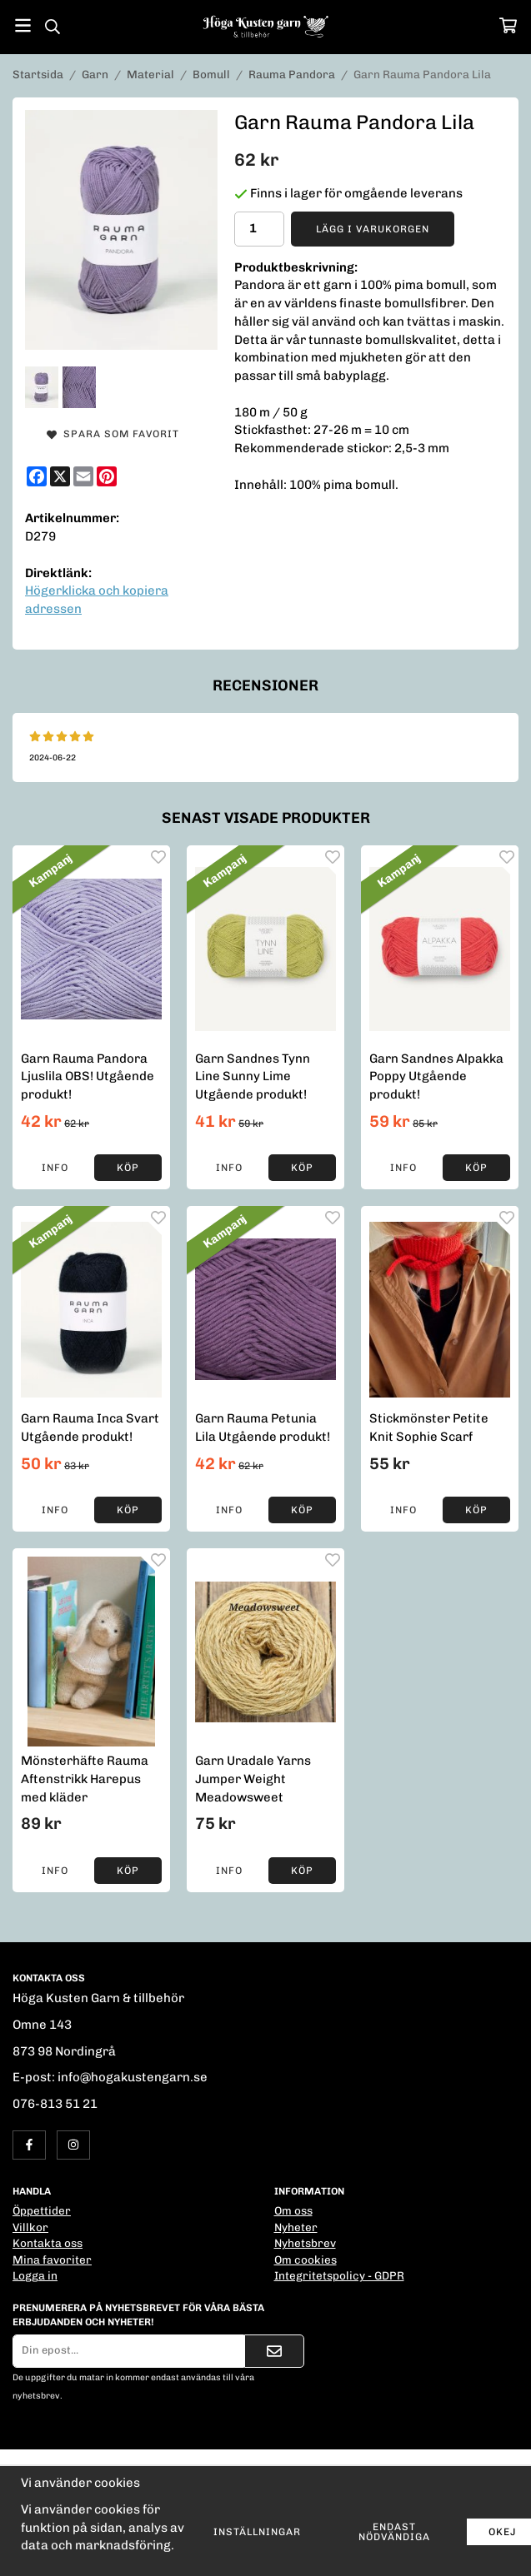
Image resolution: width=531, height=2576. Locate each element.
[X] (60, 476)
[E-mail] (83, 476)
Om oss (293, 2210)
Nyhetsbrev (305, 2243)
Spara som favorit (113, 434)
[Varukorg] (508, 25)
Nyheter (296, 2227)
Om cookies (305, 2259)
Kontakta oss (48, 2243)
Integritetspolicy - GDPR (339, 2275)
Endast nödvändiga (394, 2532)
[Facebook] (36, 476)
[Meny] (23, 25)
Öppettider (42, 2210)
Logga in (35, 2275)
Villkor (30, 2227)
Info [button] (55, 1167)
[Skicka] (274, 2351)
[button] (128, 1167)
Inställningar (257, 2532)
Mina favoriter (52, 2259)
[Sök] (52, 26)
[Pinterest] (106, 476)
